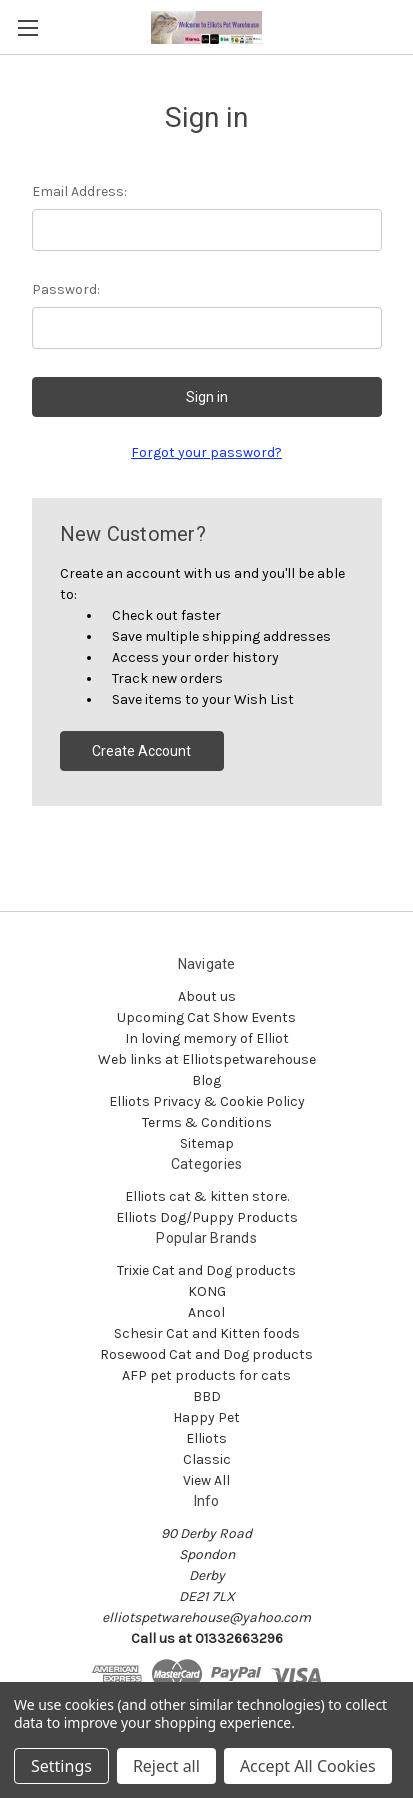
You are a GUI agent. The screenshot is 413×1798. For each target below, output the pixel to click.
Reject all (166, 1766)
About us (207, 996)
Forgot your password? (206, 452)
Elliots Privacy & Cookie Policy (207, 1101)
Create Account (141, 751)
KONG (207, 1291)
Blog (206, 1080)
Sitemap (207, 1143)
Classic (207, 1459)
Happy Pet (206, 1417)
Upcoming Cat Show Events (206, 1017)
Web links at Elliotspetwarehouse (207, 1059)
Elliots (206, 1438)
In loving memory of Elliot (207, 1038)
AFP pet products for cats (206, 1375)
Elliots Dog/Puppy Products (207, 1217)
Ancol (206, 1312)
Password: (66, 289)
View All (206, 1480)
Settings (61, 1766)
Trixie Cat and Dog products (206, 1270)
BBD (207, 1396)
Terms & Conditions (207, 1122)
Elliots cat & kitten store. (207, 1196)
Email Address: (79, 191)
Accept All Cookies (308, 1766)
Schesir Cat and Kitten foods (207, 1333)
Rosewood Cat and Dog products (206, 1354)
